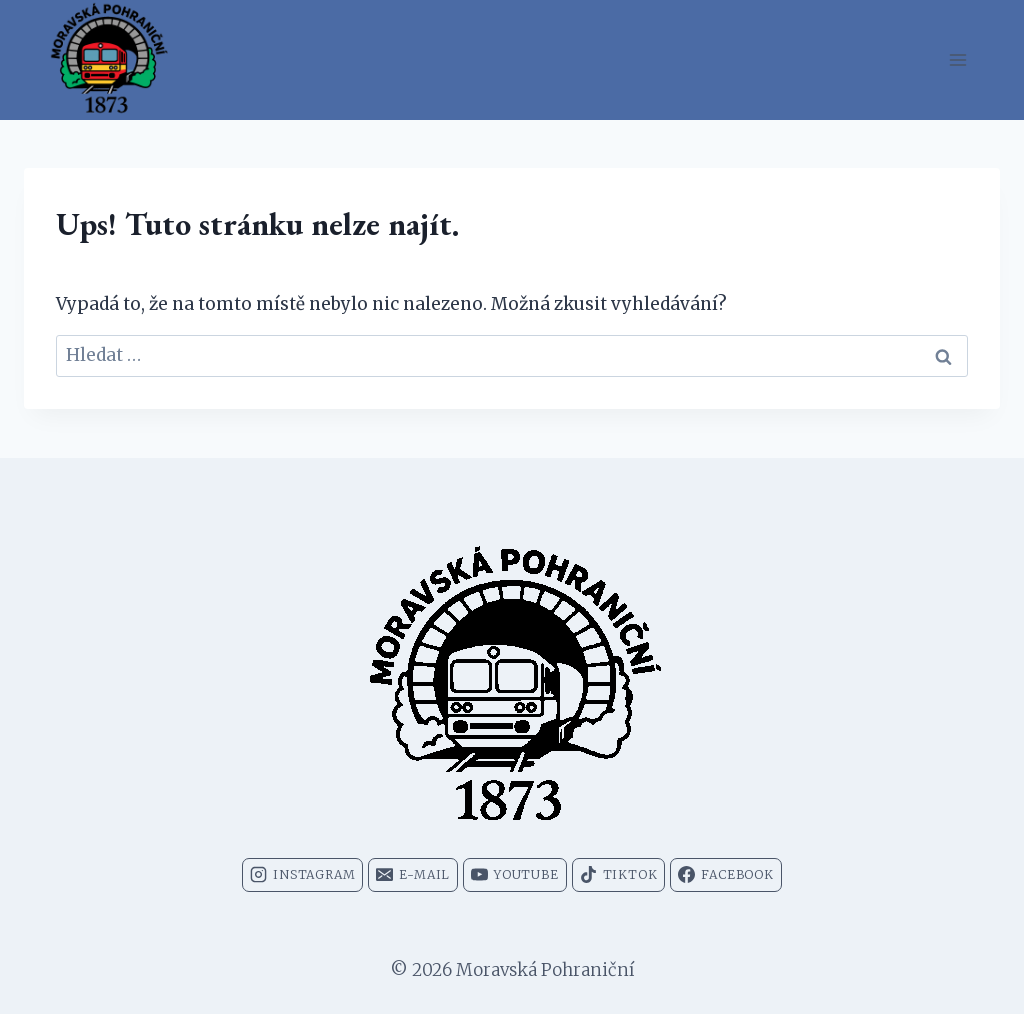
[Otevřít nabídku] (957, 59)
